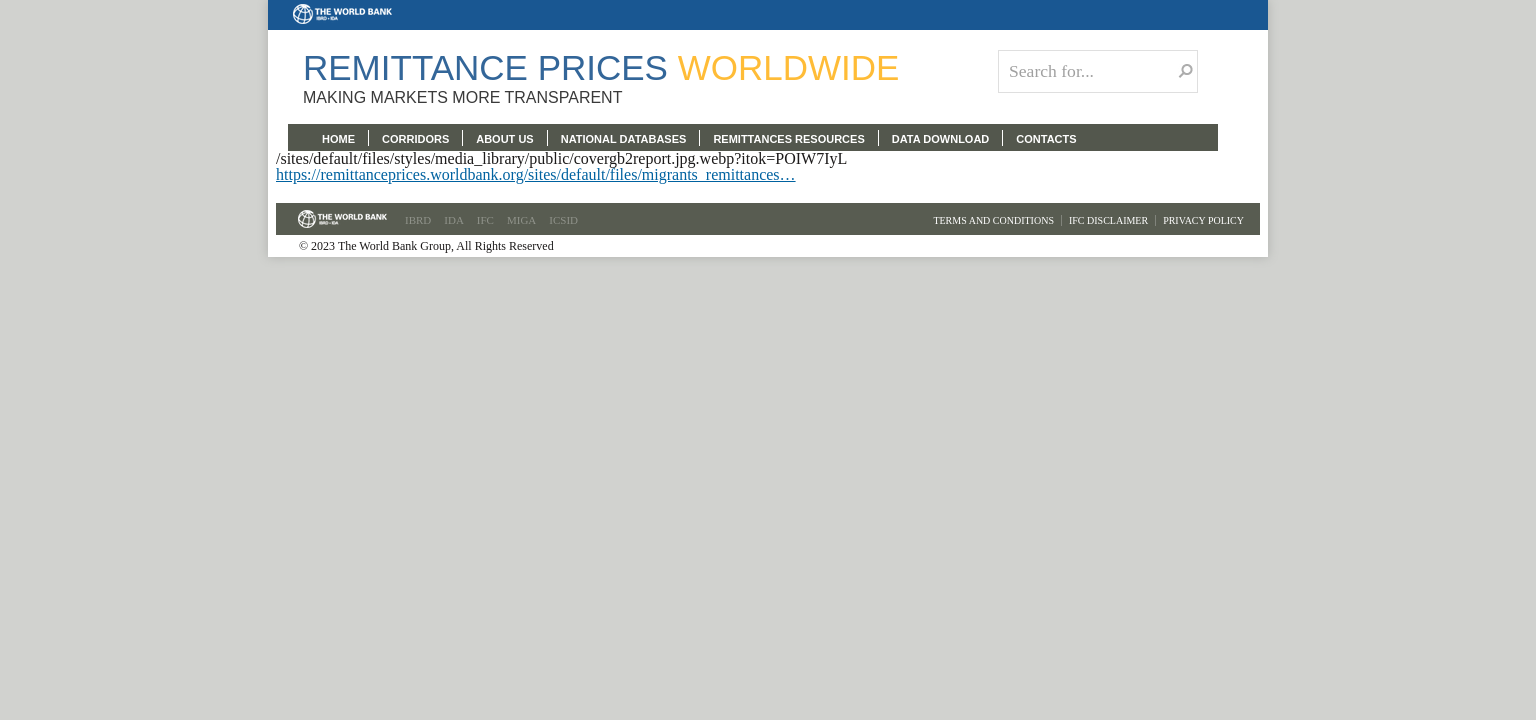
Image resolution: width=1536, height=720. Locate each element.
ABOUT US (504, 139)
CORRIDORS (415, 139)
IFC (485, 220)
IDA (454, 220)
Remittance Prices (601, 67)
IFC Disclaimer (1108, 220)
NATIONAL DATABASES (624, 139)
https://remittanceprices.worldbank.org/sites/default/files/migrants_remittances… (536, 174)
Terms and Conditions (993, 220)
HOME (338, 139)
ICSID (563, 220)
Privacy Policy (1203, 220)
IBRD (418, 220)
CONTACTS (1046, 139)
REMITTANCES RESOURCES (788, 139)
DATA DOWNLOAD (941, 139)
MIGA (521, 220)
